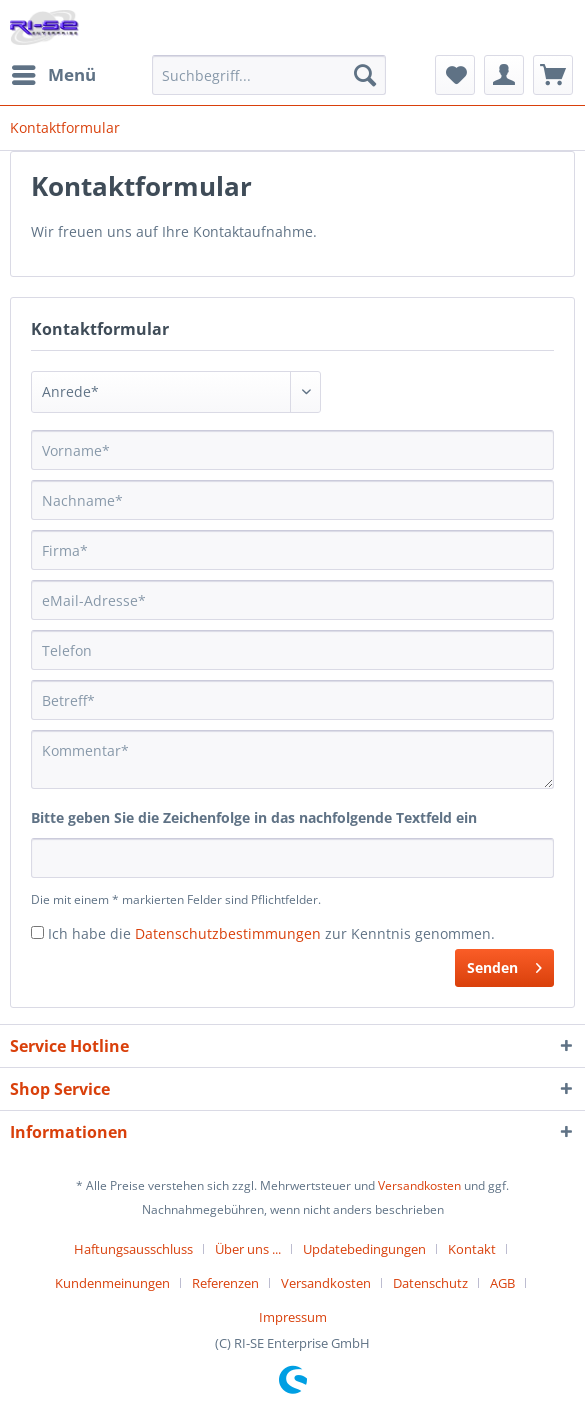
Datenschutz (430, 1283)
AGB (502, 1283)
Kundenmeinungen (112, 1283)
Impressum (293, 1317)
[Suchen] (365, 75)
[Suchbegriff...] (269, 75)
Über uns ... (248, 1249)
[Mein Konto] (504, 75)
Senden (504, 964)
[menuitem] (53, 75)
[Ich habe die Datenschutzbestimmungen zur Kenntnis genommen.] (37, 932)
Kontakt (472, 1249)
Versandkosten (419, 1185)
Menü (54, 72)
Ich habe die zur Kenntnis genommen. (271, 933)
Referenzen (225, 1283)
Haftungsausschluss (133, 1249)
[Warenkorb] (553, 75)
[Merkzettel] (455, 75)
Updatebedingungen (364, 1249)
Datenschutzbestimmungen (228, 933)
